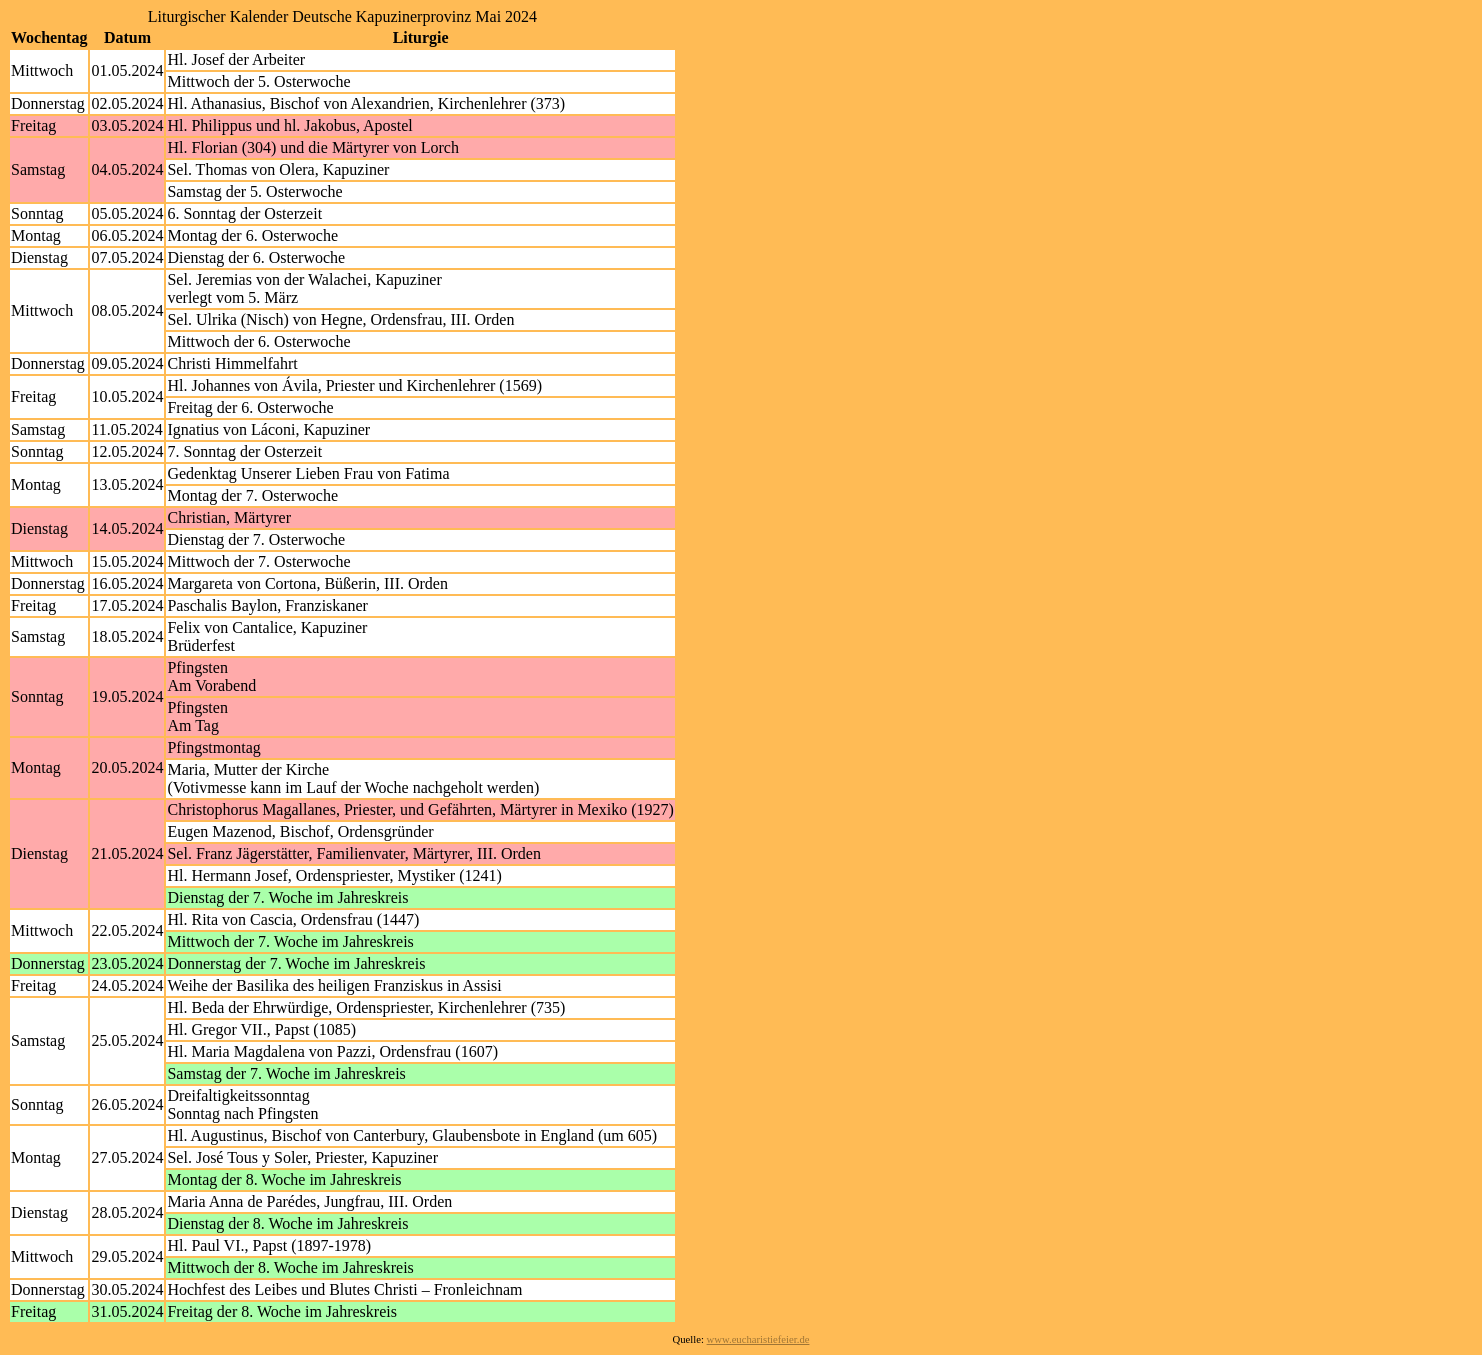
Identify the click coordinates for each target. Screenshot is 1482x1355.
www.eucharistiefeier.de (758, 1339)
